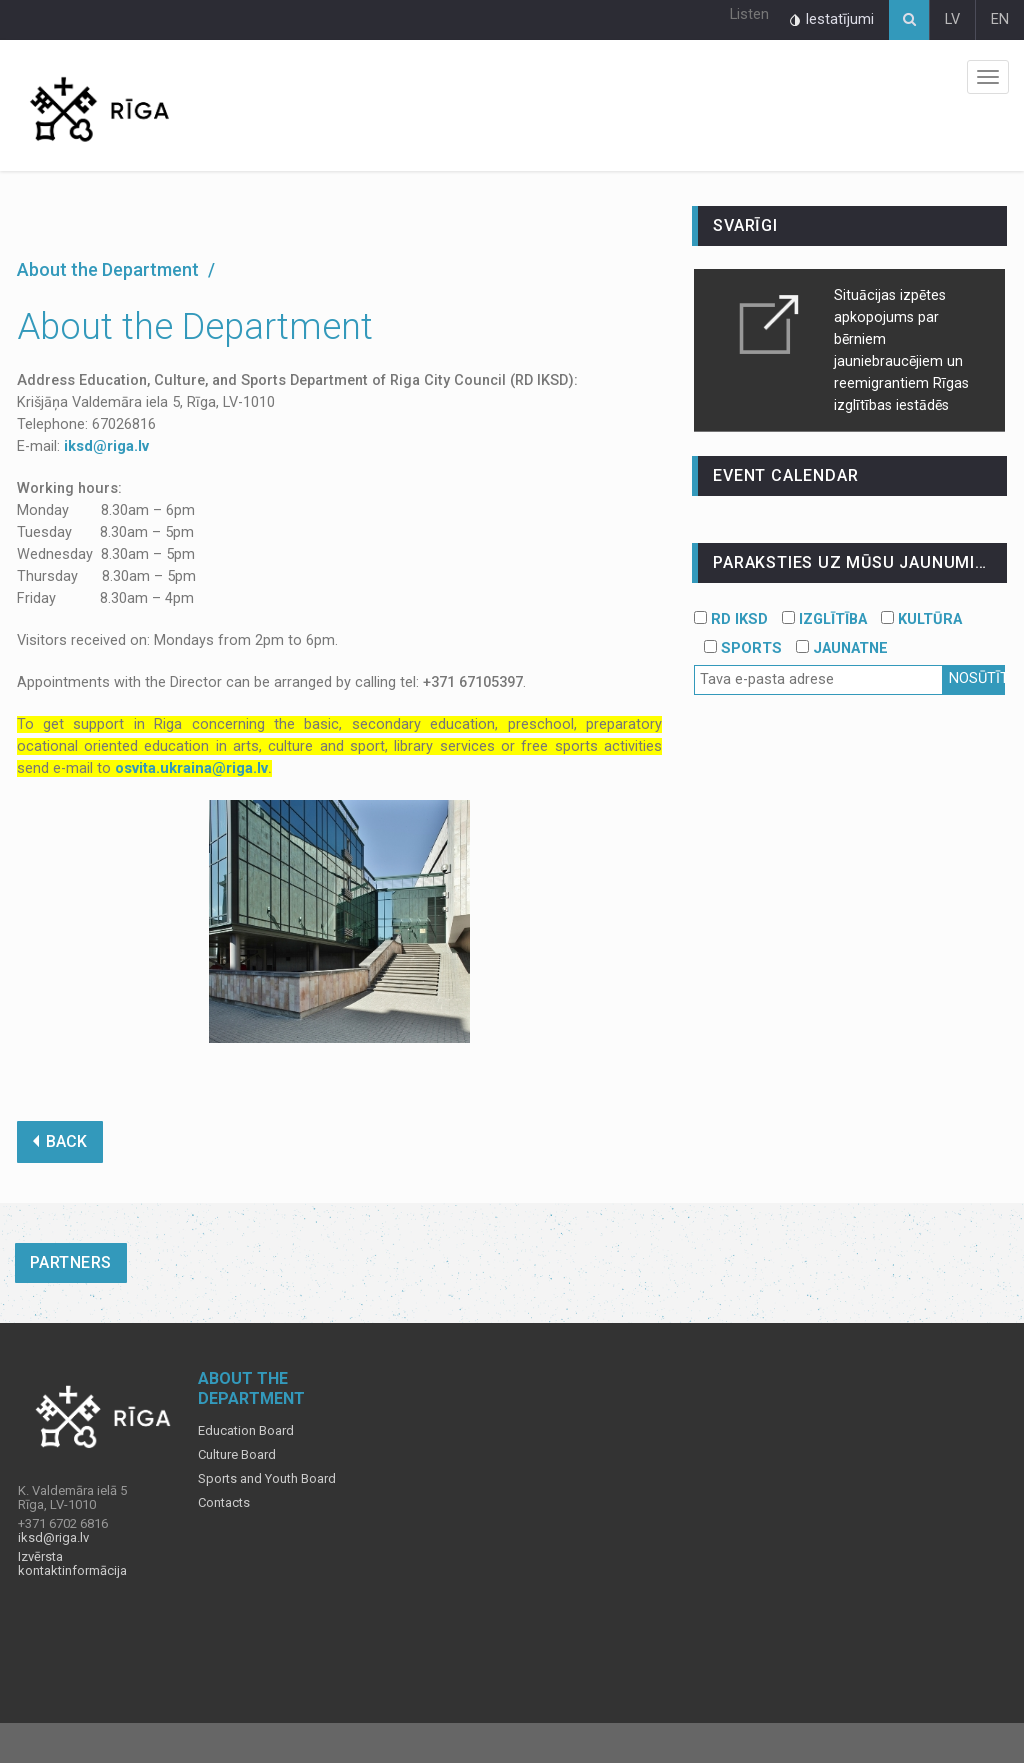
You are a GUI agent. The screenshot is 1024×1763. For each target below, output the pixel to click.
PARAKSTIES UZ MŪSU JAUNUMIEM (856, 562)
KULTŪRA (921, 619)
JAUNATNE (842, 648)
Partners (71, 1262)
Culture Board (237, 1455)
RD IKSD (731, 619)
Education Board (246, 1431)
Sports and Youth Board (267, 1479)
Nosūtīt (977, 678)
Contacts (224, 1503)
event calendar (785, 475)
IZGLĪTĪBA (824, 619)
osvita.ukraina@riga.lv (191, 768)
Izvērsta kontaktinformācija (72, 1564)
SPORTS (743, 648)
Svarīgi (745, 225)
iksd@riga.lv (106, 446)
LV (952, 19)
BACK (60, 1141)
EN (1000, 19)
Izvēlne (988, 77)
